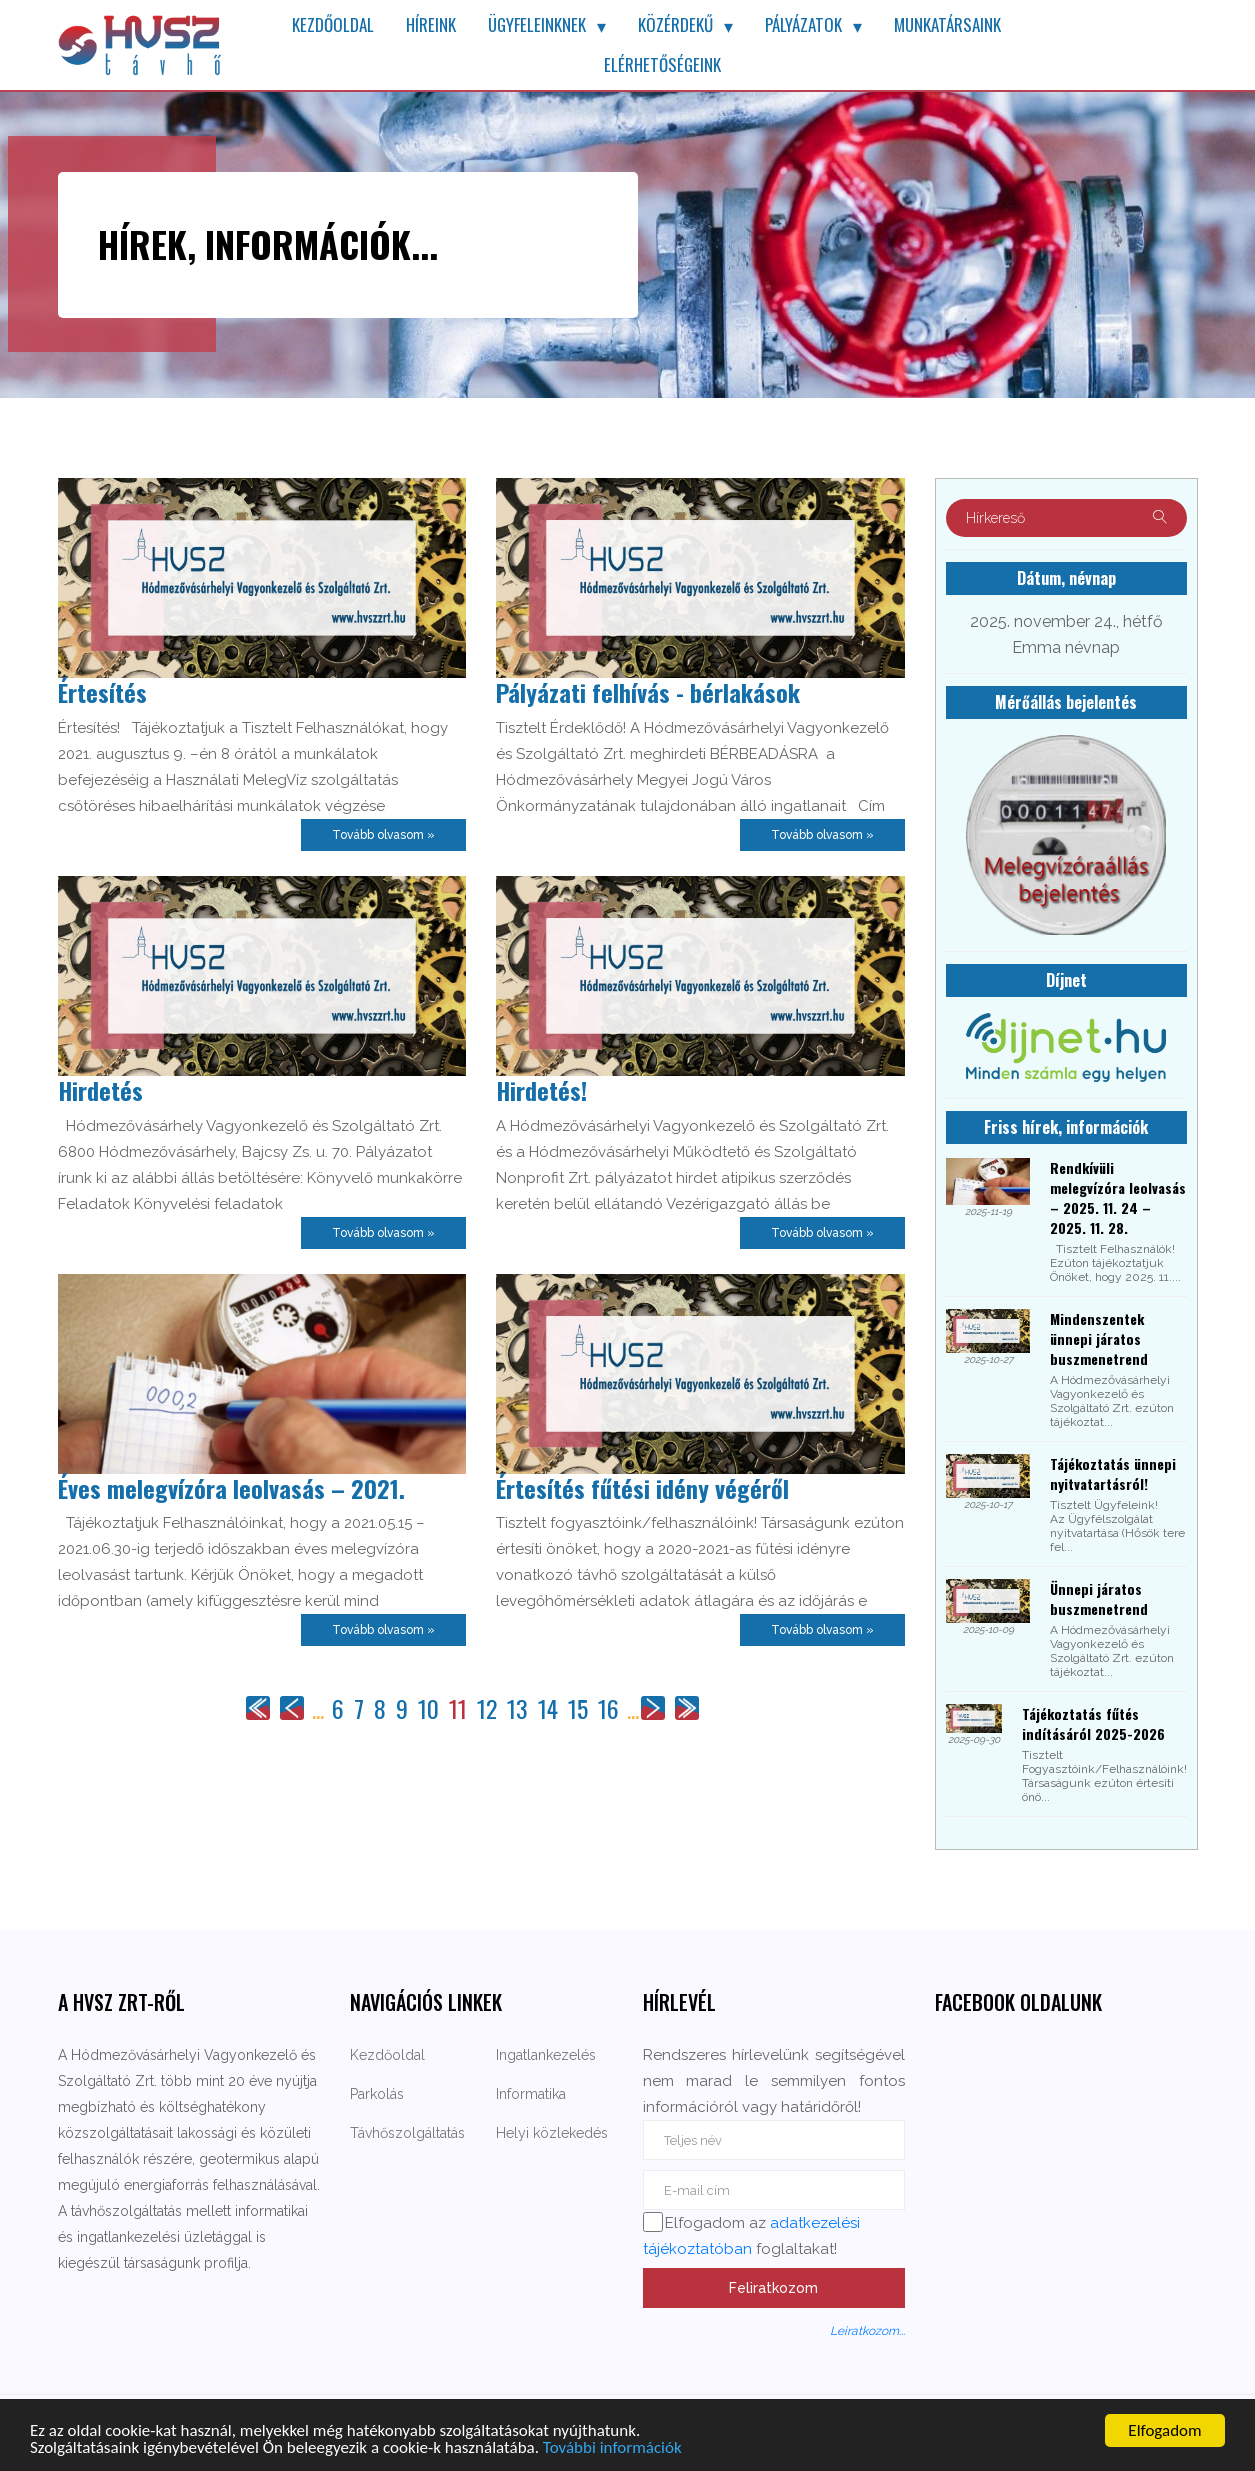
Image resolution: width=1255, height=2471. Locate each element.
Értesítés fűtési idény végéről (642, 1488)
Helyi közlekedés (552, 2133)
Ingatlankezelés (546, 2055)
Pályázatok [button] (803, 24)
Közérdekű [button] (675, 24)
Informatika (531, 2094)
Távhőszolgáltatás (407, 2133)
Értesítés (102, 692)
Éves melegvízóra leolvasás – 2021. (231, 1488)
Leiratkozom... (867, 2331)
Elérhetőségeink (662, 64)
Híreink (431, 24)
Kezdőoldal (333, 24)
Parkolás (377, 2094)
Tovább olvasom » (383, 835)
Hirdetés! (541, 1090)
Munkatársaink (947, 24)
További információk (612, 2448)
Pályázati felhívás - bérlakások (648, 692)
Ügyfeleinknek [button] (537, 24)
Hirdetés (100, 1090)
